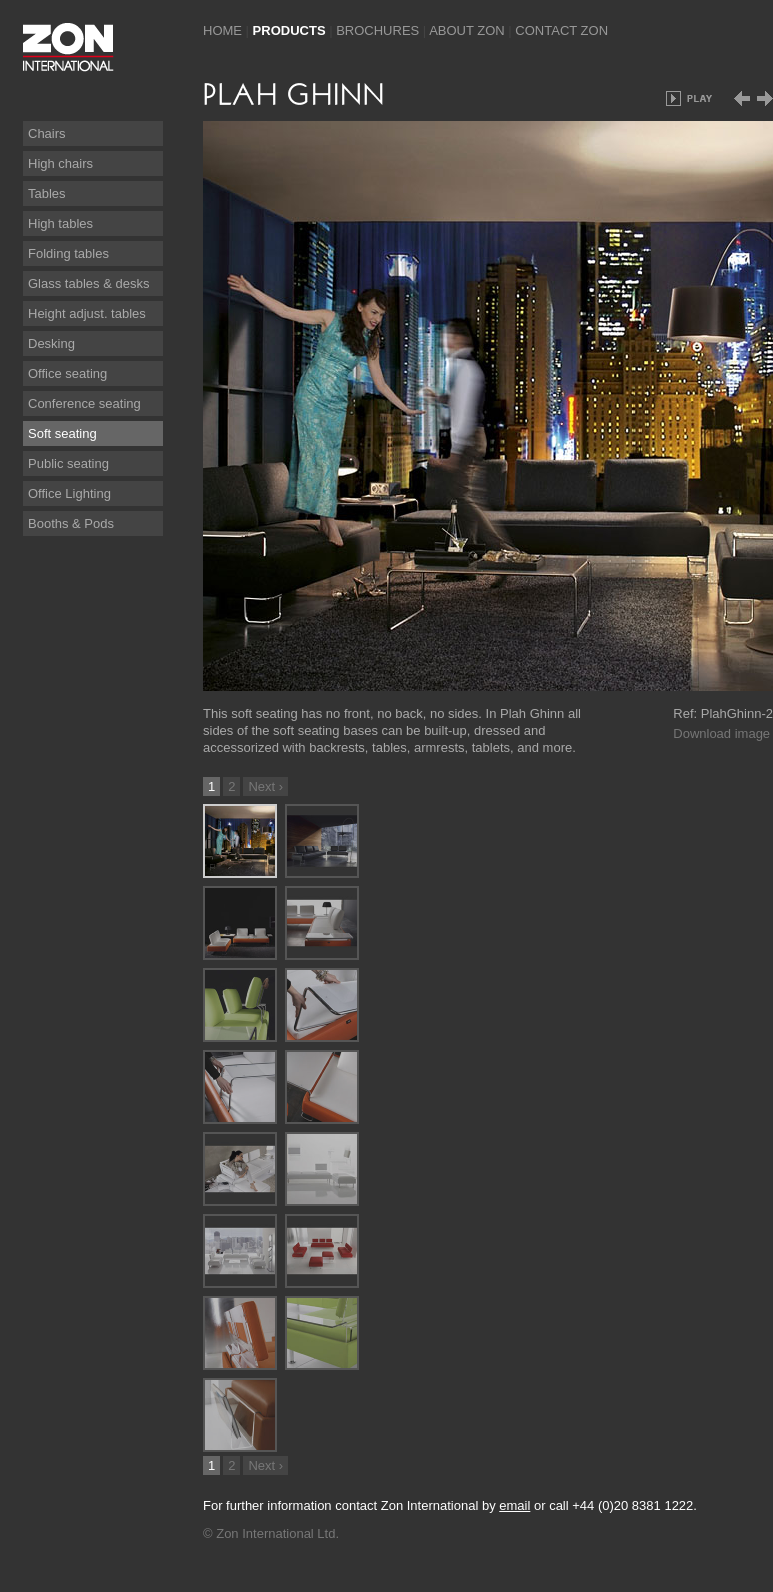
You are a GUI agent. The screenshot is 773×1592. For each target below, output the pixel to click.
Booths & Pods (71, 523)
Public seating (68, 463)
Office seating (67, 373)
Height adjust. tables (87, 313)
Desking (51, 343)
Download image (721, 733)
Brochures (377, 30)
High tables (60, 223)
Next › (265, 786)
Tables (47, 193)
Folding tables (68, 253)
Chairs (47, 133)
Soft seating (62, 433)
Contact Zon (561, 30)
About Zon (467, 30)
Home (222, 30)
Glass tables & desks (88, 283)
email (514, 1505)
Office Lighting (69, 493)
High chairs (60, 163)
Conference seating (84, 403)
